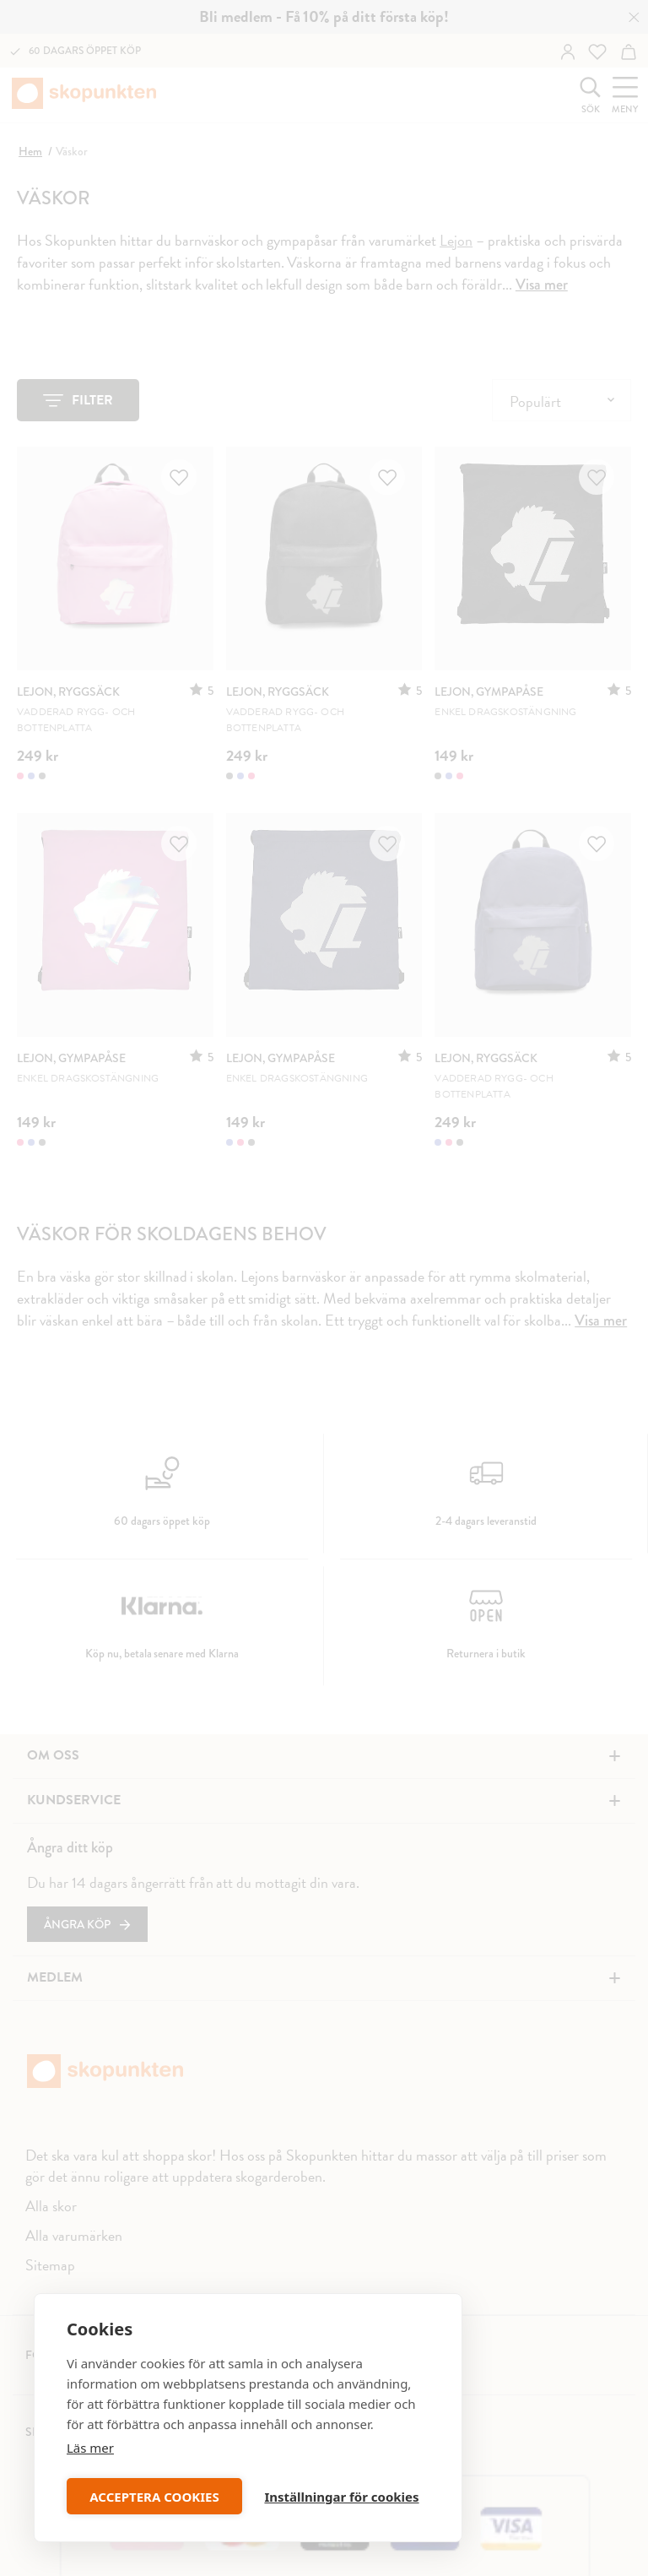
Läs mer (90, 2447)
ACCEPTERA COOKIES (154, 2496)
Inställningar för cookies (341, 2496)
